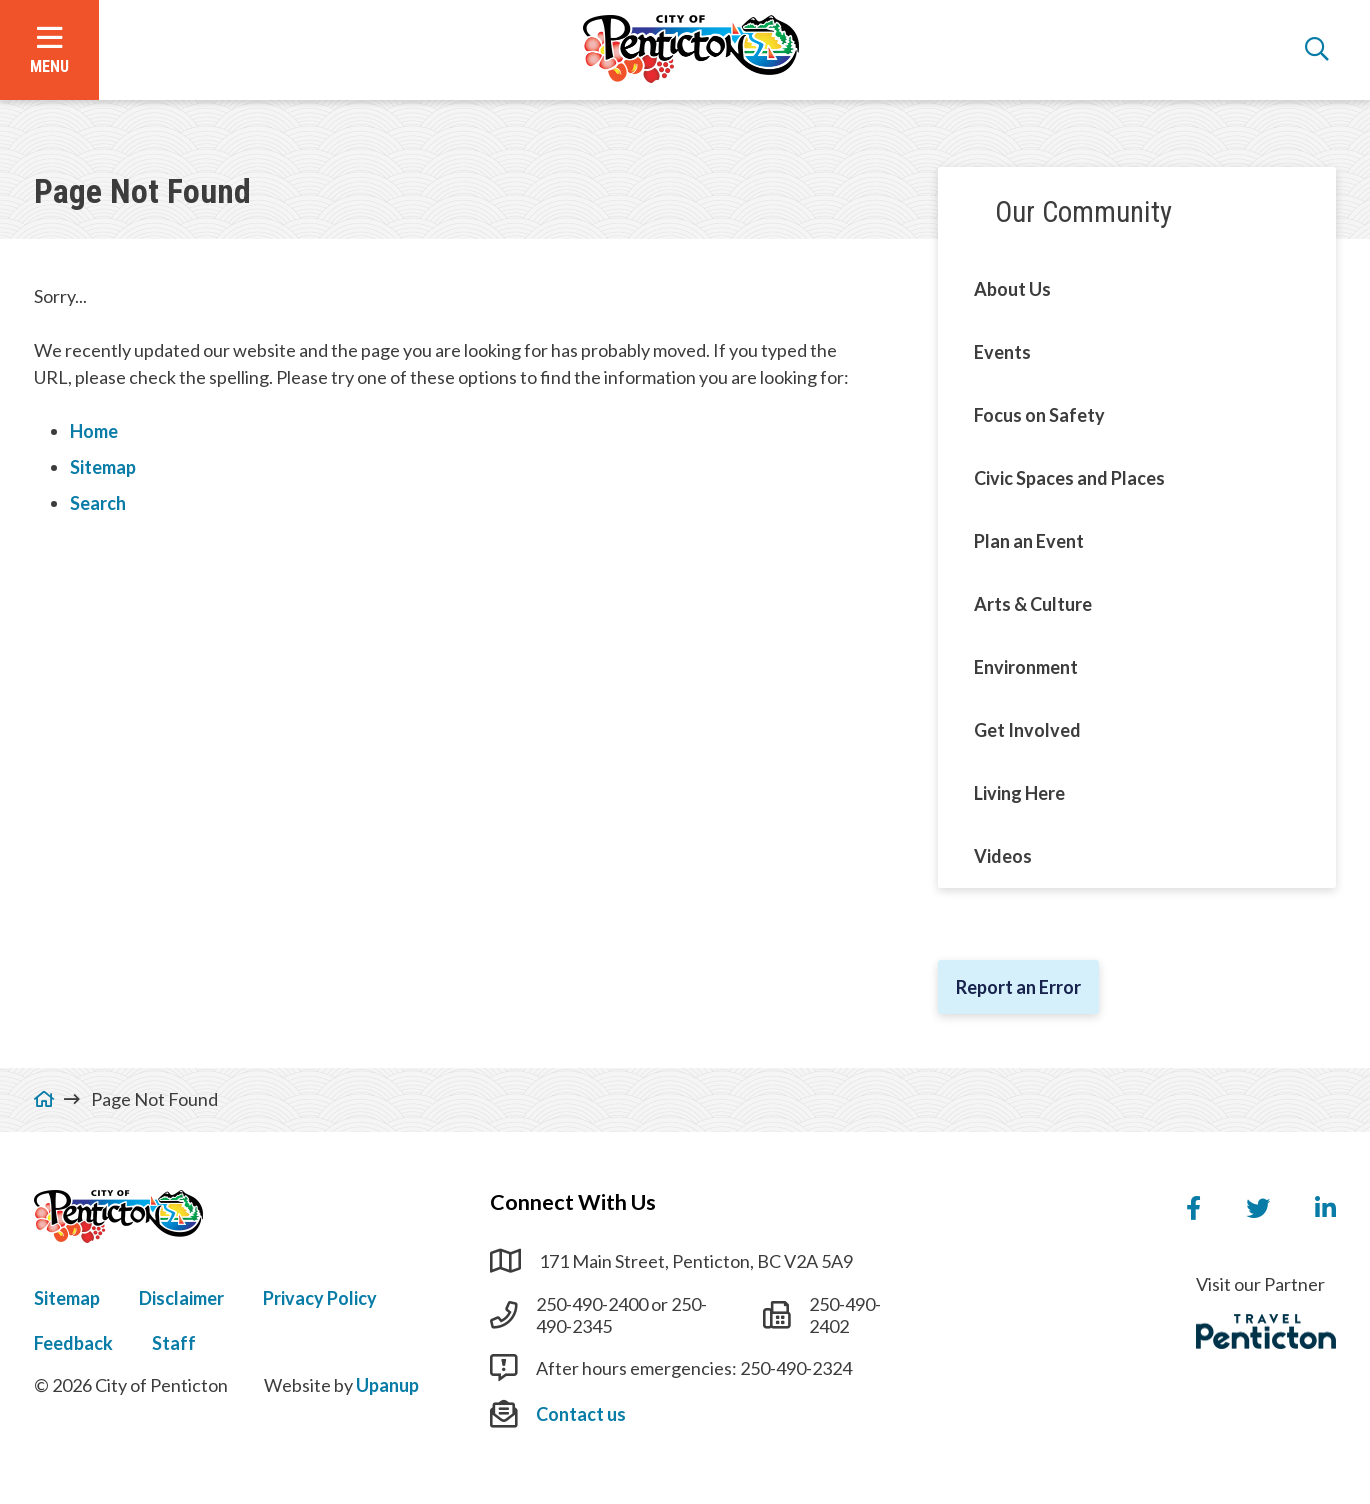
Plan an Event (1029, 541)
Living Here (1019, 793)
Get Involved (1027, 730)
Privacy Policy (320, 1298)
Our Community (1083, 212)
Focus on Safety (1039, 415)
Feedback (73, 1343)
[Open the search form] (1317, 50)
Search (98, 503)
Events (1002, 352)
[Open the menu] (49, 50)
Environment (1026, 667)
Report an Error (1018, 987)
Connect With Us (573, 1202)
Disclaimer (181, 1298)
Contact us (581, 1414)
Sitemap (103, 467)
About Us (1012, 289)
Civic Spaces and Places (1069, 478)
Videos (1003, 856)
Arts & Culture (1033, 604)
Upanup (387, 1385)
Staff (174, 1343)
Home (94, 431)
